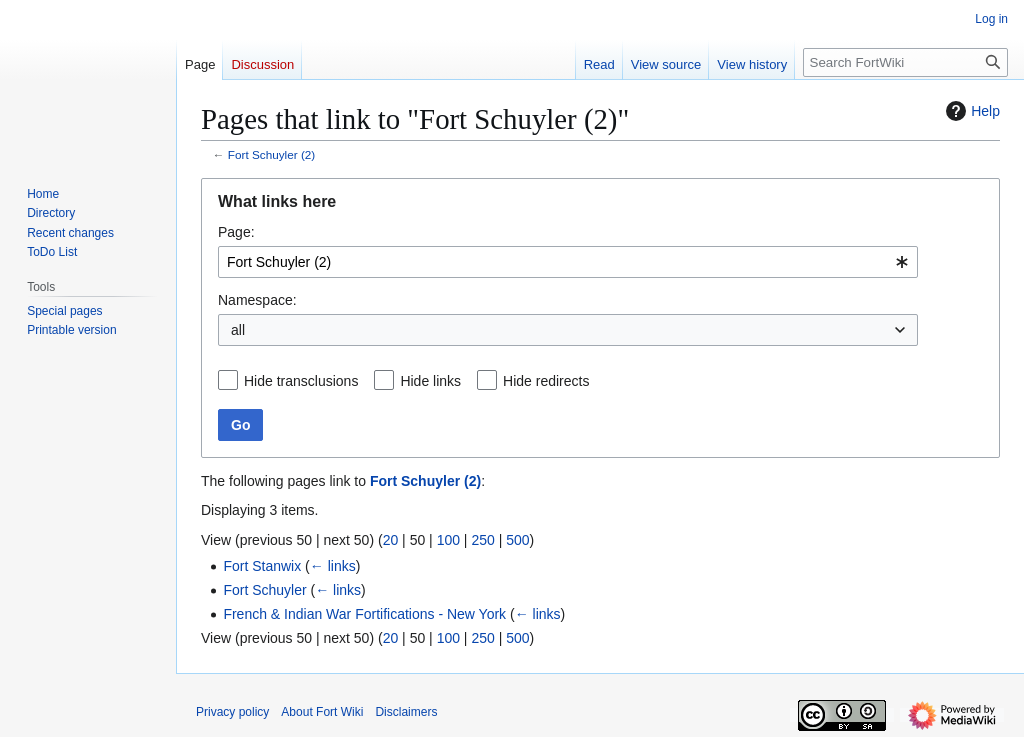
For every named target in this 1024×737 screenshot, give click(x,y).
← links (333, 566)
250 (482, 540)
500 (517, 540)
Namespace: (257, 300)
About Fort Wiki (322, 712)
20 (391, 540)
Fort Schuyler (264, 590)
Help (970, 111)
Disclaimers (406, 712)
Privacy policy (232, 712)
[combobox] (568, 262)
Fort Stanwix (262, 566)
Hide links (430, 381)
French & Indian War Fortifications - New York (364, 614)
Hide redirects (546, 381)
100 (448, 540)
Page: (236, 232)
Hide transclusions (301, 381)
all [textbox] (238, 330)
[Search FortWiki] (905, 62)
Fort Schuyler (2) (272, 154)
